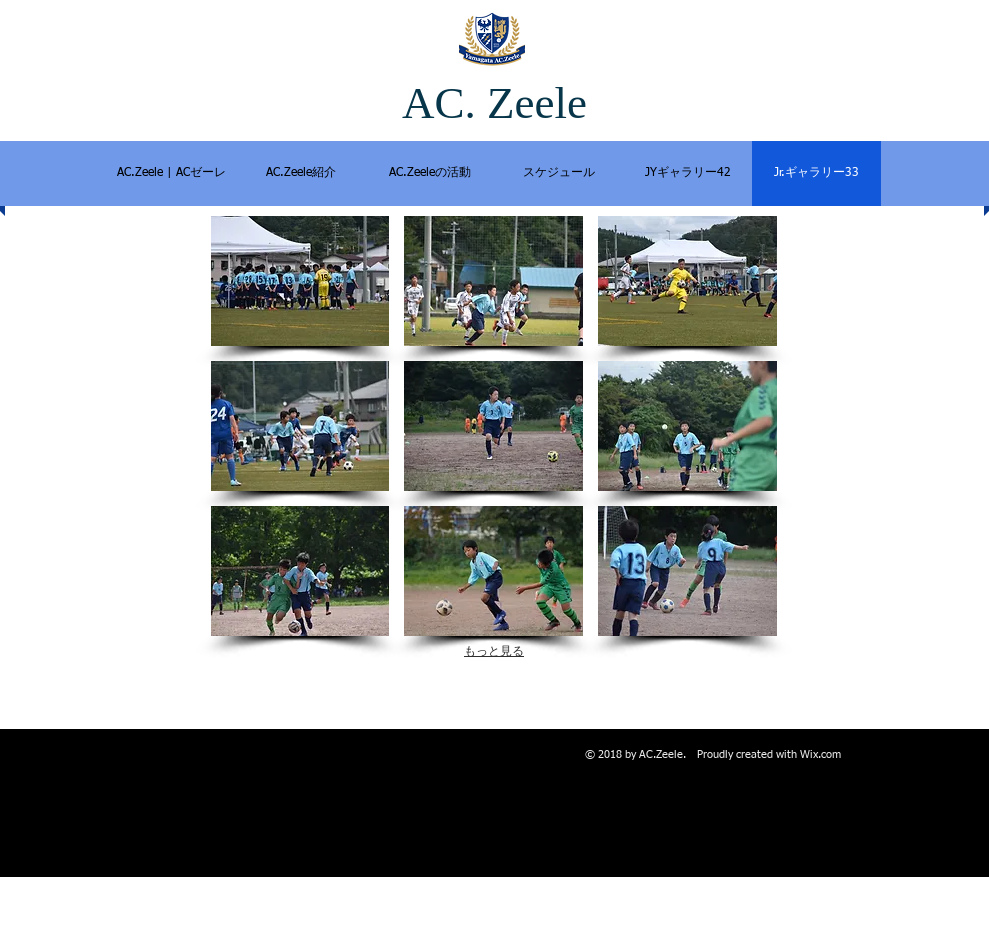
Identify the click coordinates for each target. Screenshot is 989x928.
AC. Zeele (494, 103)
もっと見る (494, 651)
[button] (300, 281)
